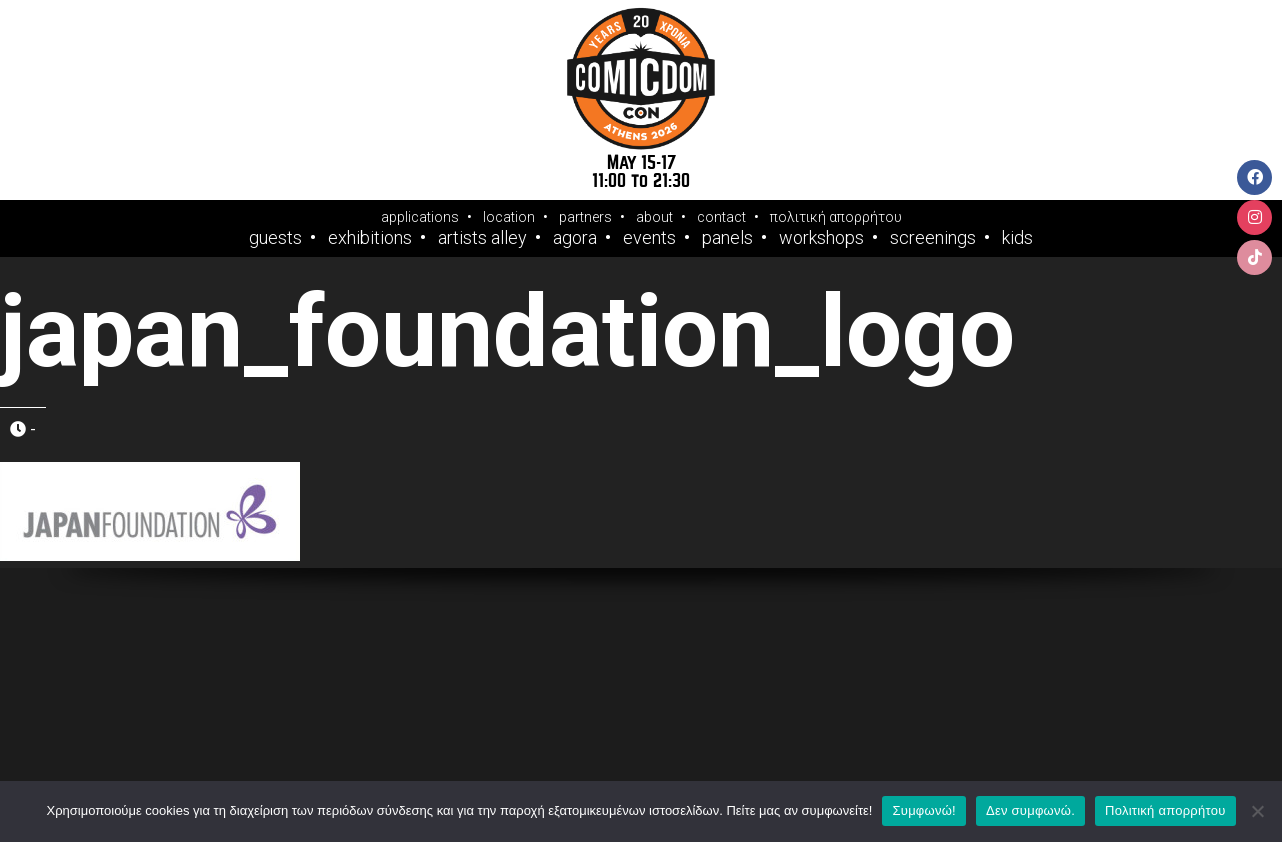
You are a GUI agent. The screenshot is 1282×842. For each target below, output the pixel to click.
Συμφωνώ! (923, 810)
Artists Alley (482, 238)
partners (585, 217)
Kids (1017, 238)
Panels (727, 238)
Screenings (933, 238)
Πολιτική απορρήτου (1165, 810)
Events (649, 238)
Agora (575, 238)
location (509, 217)
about (654, 217)
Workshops (821, 238)
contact (721, 217)
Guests (275, 238)
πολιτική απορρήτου (836, 217)
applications (420, 217)
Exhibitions (370, 238)
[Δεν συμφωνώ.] (1257, 811)
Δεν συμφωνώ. (1030, 810)
